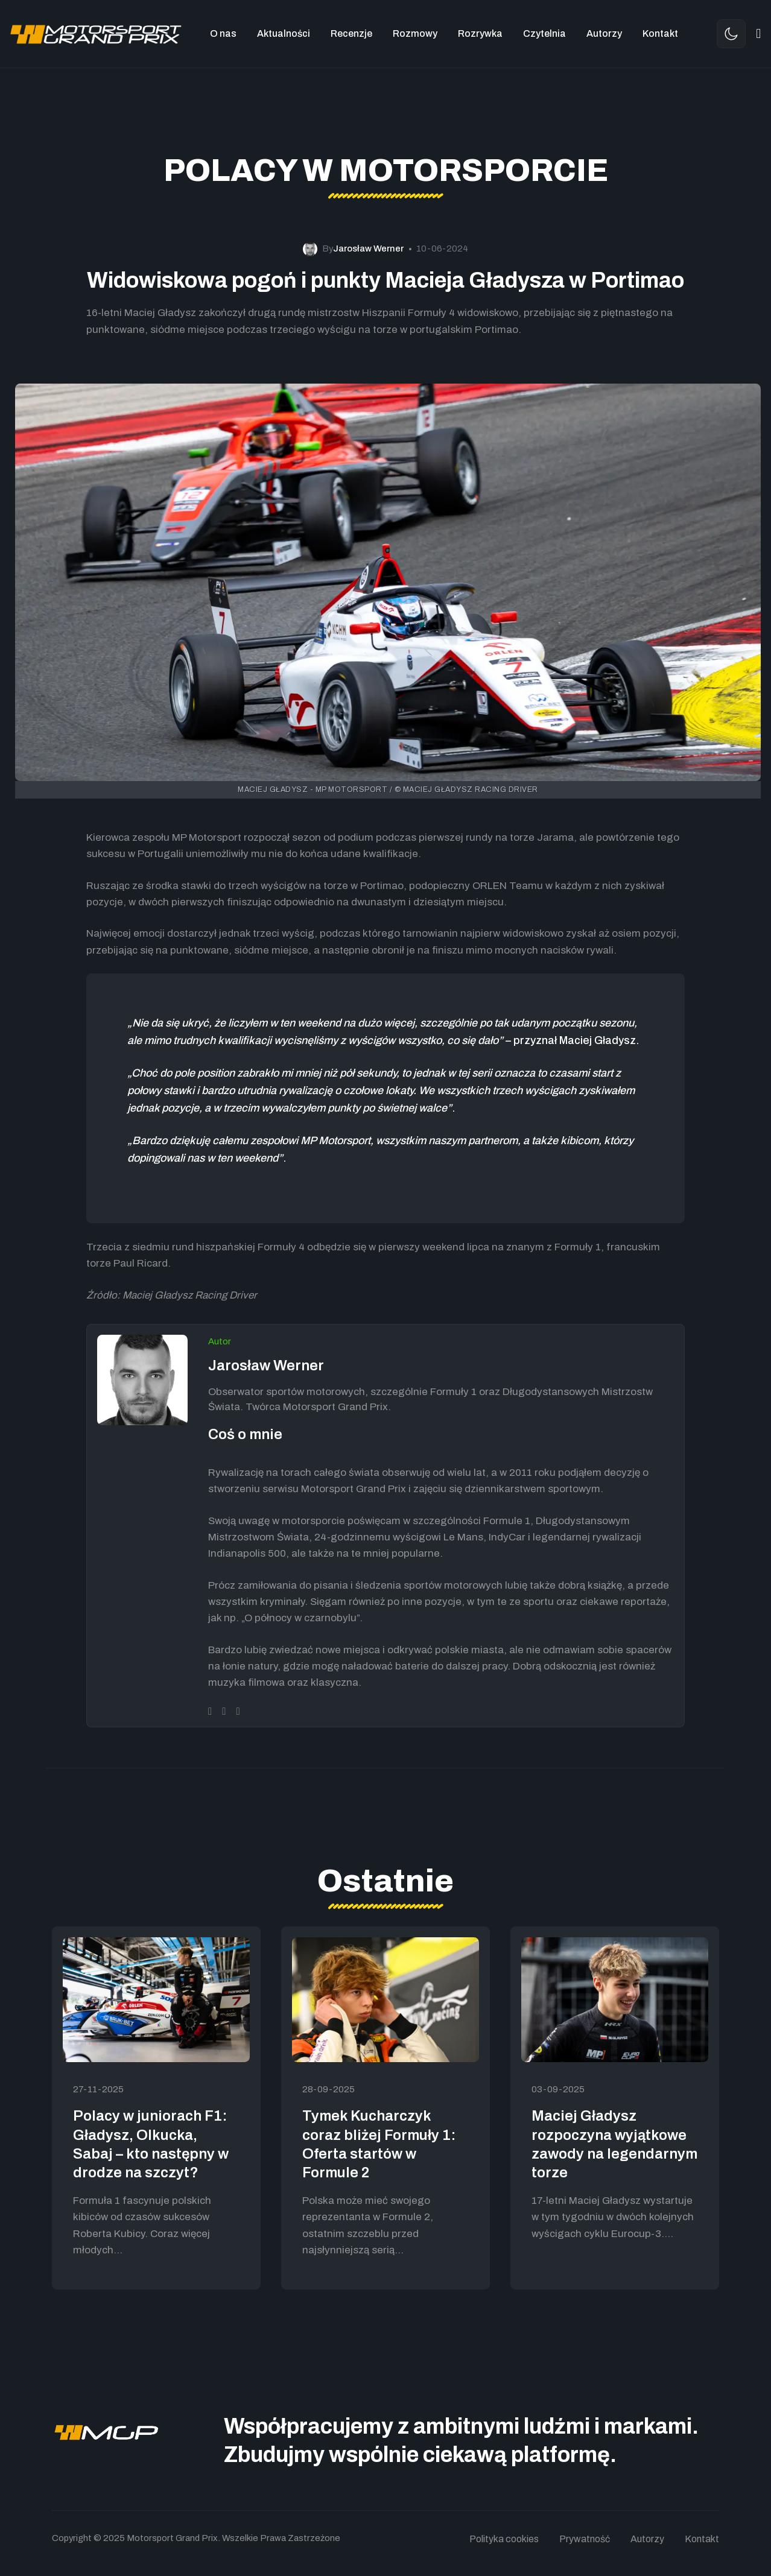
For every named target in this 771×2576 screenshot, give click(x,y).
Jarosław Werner (266, 1365)
